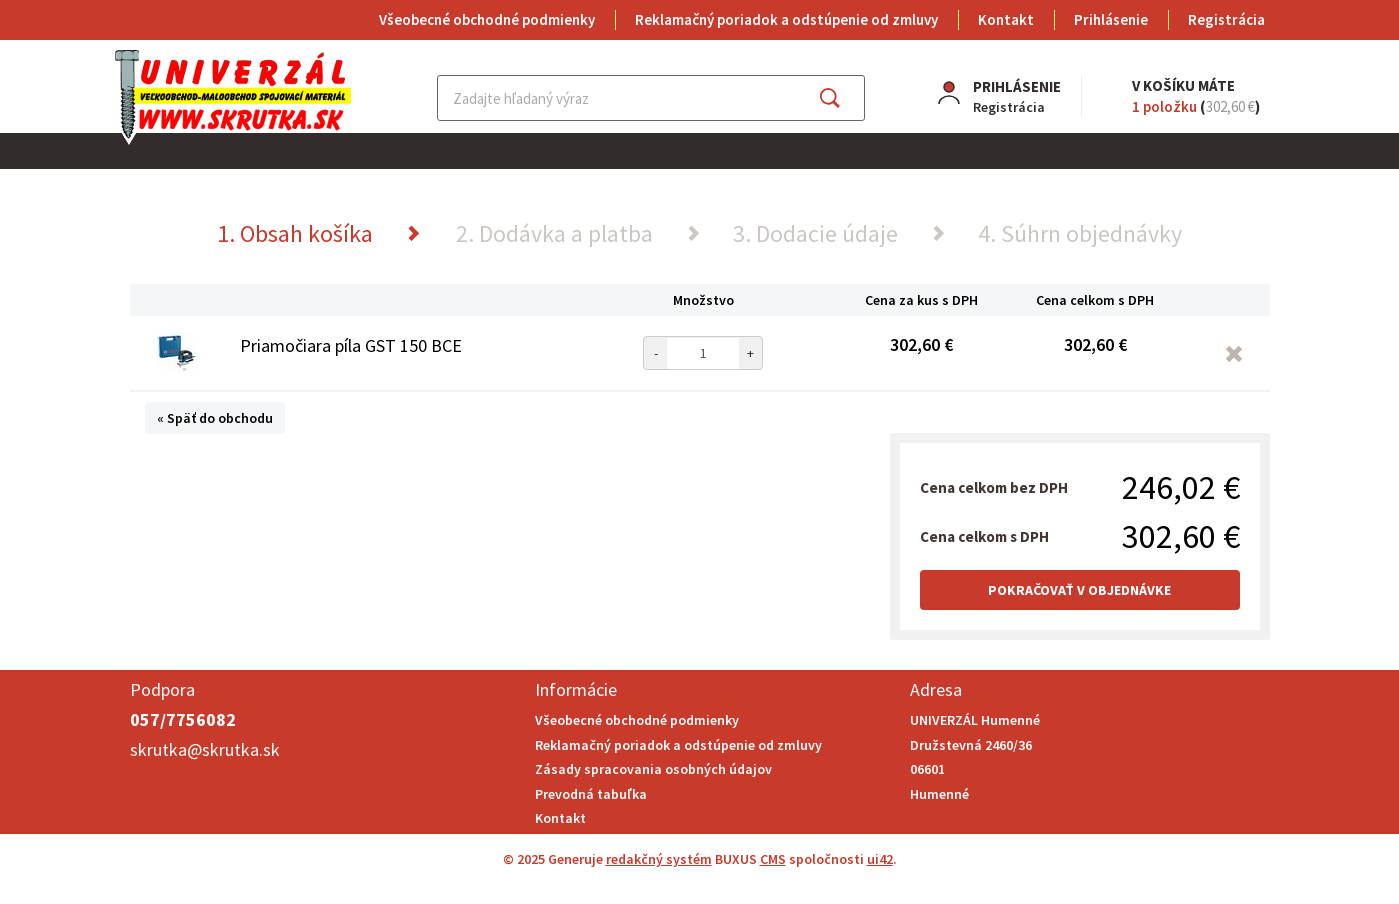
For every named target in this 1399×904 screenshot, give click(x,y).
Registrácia (1226, 19)
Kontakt (1006, 19)
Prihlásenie (1111, 19)
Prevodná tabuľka (591, 794)
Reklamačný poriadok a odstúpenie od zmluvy (786, 19)
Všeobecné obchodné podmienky (487, 19)
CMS (773, 859)
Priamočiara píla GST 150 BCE (351, 345)
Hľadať (847, 98)
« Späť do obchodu (215, 418)
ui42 (880, 859)
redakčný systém (659, 859)
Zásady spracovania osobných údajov (653, 769)
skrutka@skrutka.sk (205, 749)
